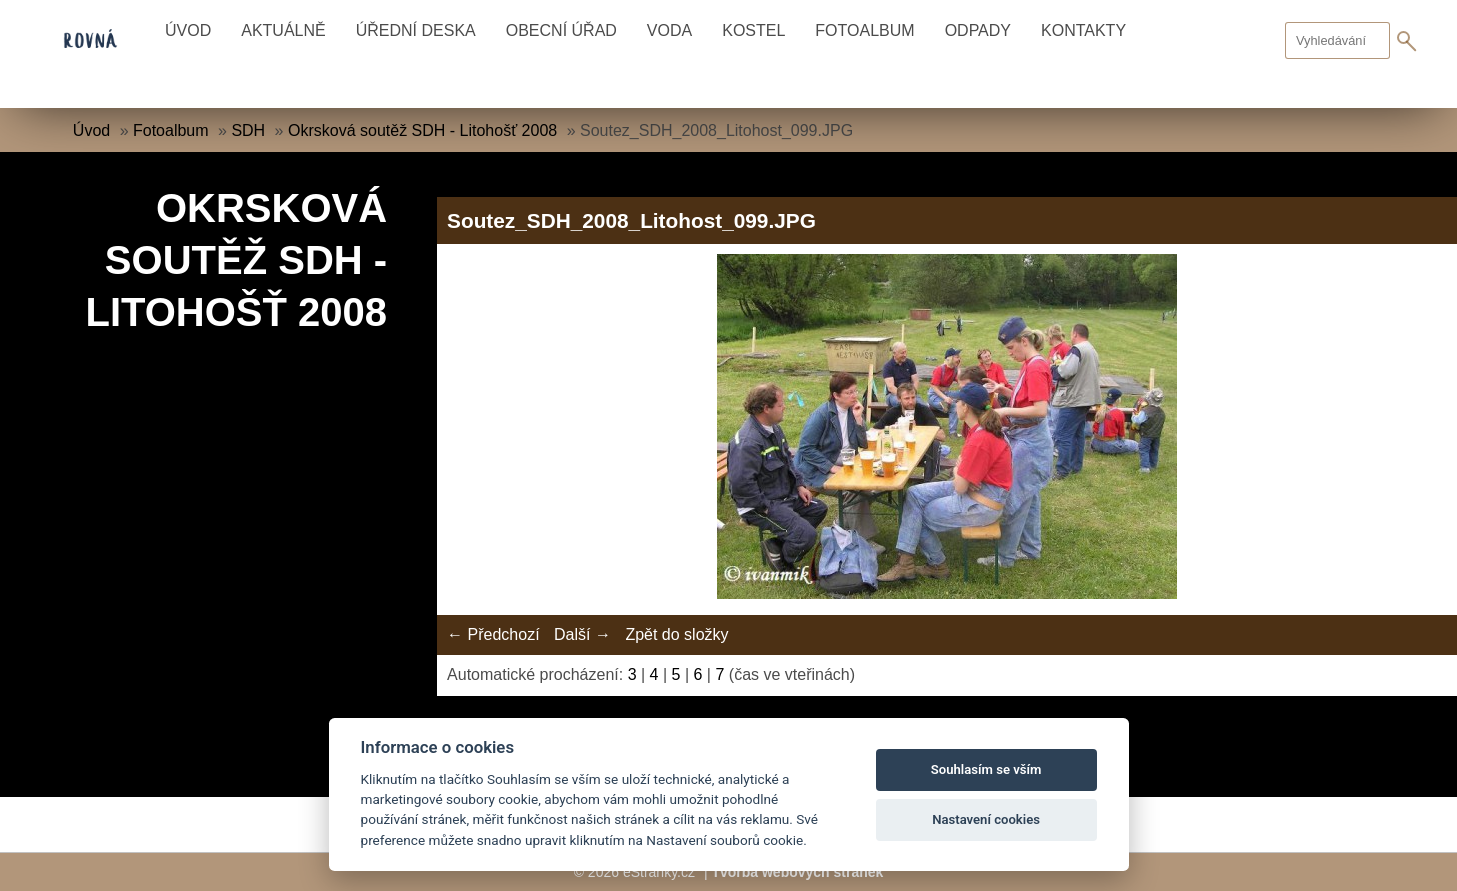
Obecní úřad (561, 30)
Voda (669, 30)
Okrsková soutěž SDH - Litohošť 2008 (422, 130)
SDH (248, 130)
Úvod (188, 30)
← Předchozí (493, 634)
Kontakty (1083, 30)
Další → (582, 634)
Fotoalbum (864, 30)
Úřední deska (416, 30)
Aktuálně (283, 30)
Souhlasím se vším (986, 769)
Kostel (753, 30)
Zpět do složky (676, 634)
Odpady (978, 30)
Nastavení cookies (986, 819)
